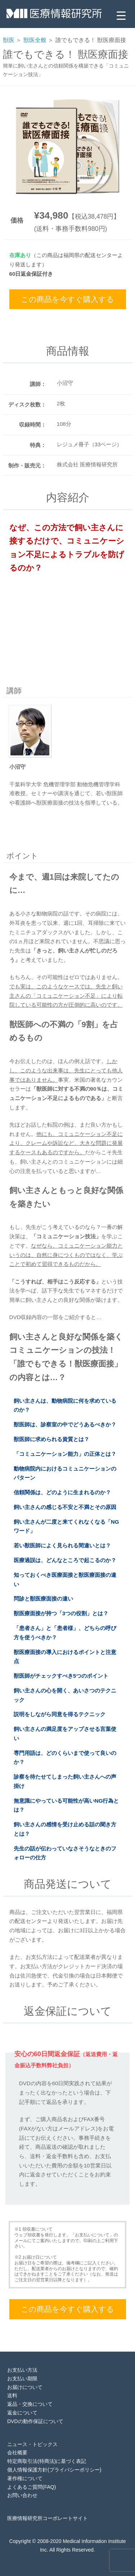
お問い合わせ (22, 2495)
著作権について (24, 2478)
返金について (22, 2413)
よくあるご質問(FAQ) (31, 2487)
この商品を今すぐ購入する (67, 299)
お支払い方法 (22, 2370)
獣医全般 (34, 40)
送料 (12, 2395)
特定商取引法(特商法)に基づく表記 (46, 2461)
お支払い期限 (22, 2378)
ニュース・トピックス (32, 2444)
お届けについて (24, 2387)
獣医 (8, 40)
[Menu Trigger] (121, 15)
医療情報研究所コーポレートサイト (47, 2518)
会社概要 (17, 2452)
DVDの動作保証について (35, 2421)
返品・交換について (30, 2404)
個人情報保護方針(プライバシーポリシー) (54, 2470)
